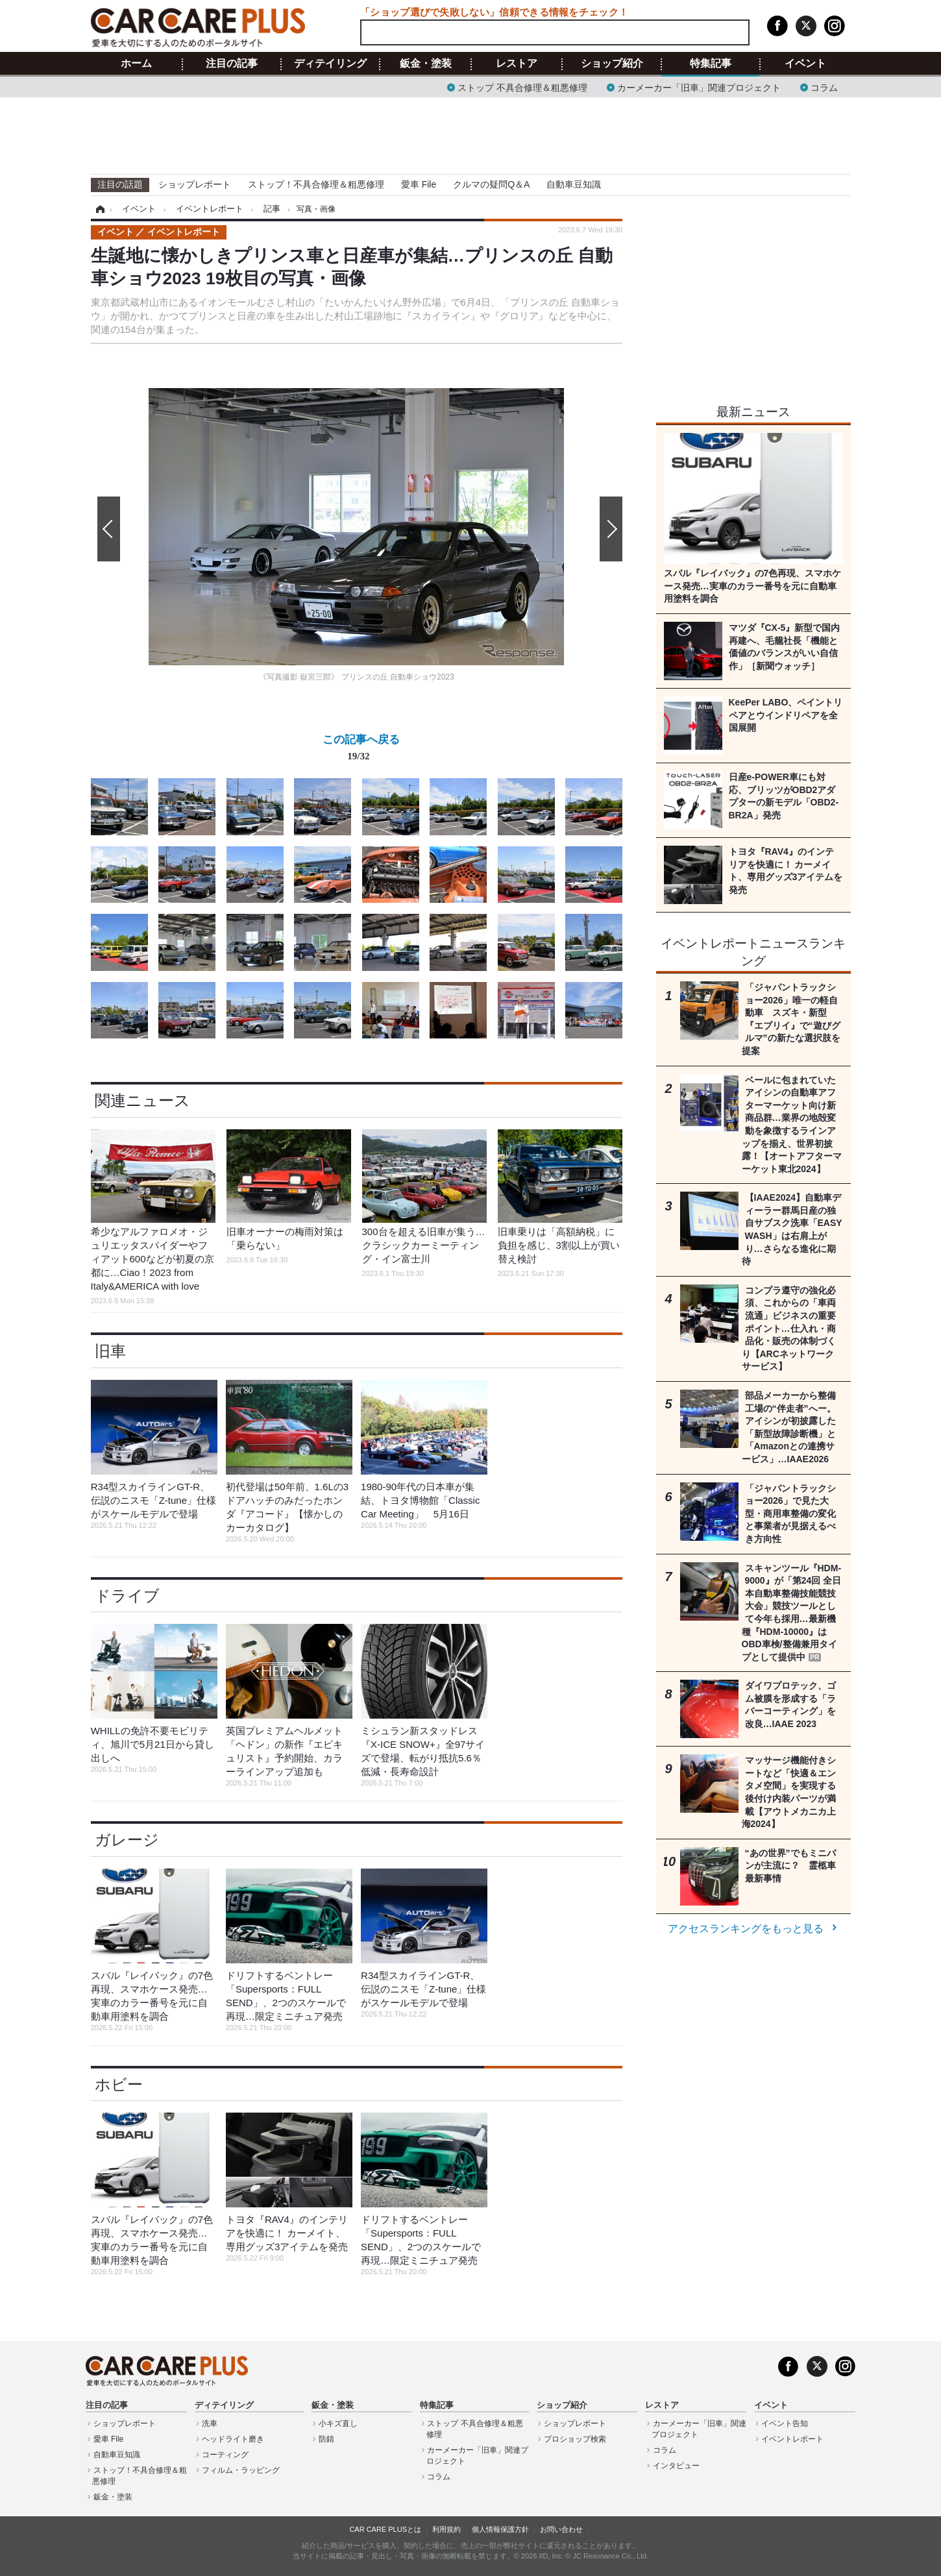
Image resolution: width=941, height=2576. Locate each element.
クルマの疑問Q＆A (491, 184)
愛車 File (418, 184)
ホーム (136, 63)
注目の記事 (232, 63)
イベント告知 (784, 2423)
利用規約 (446, 2529)
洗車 (209, 2423)
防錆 (326, 2439)
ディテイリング (330, 63)
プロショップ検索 (575, 2439)
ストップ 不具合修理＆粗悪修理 (522, 86)
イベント (805, 63)
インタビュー (676, 2465)
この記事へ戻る (361, 750)
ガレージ (127, 1839)
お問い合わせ (561, 2529)
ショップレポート (194, 184)
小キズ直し (338, 2423)
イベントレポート (792, 2439)
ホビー (119, 2084)
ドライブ (127, 1595)
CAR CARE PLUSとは (385, 2529)
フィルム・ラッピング (241, 2470)
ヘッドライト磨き (233, 2439)
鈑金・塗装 (426, 63)
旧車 (110, 1351)
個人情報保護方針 (500, 2529)
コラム (824, 86)
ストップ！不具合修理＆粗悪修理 (316, 184)
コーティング (225, 2454)
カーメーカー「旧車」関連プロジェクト (699, 86)
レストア (516, 63)
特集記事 (710, 63)
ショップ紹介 (612, 63)
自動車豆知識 (573, 184)
